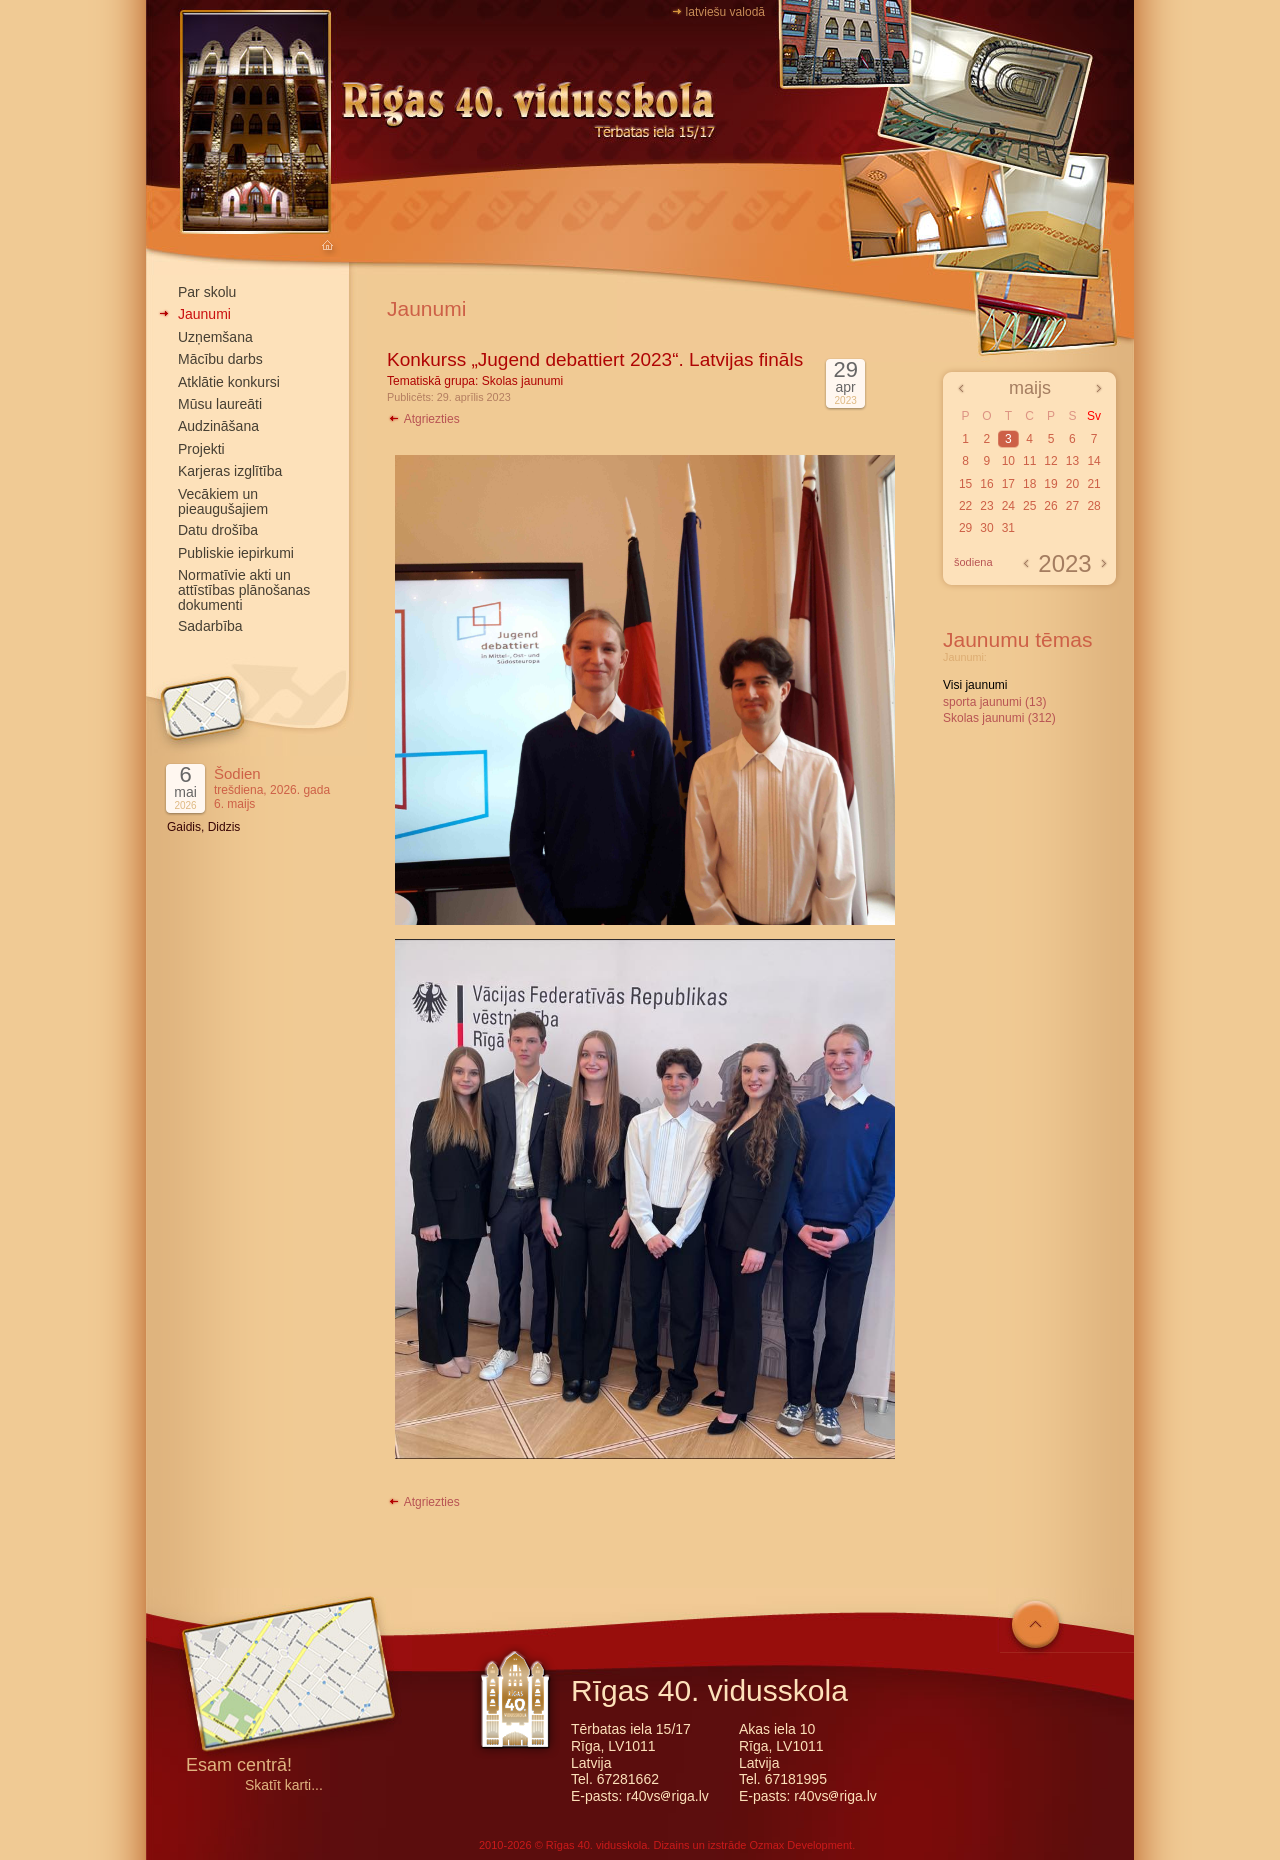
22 (965, 506)
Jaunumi (204, 314)
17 (1008, 484)
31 (1008, 528)
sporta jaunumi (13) (994, 702)
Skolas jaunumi (522, 381)
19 (1050, 484)
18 (1029, 484)
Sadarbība (210, 626)
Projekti (201, 449)
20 (1072, 484)
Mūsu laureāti (220, 404)
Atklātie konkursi (229, 382)
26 (1050, 506)
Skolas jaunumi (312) (999, 718)
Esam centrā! (239, 1766)
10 (1008, 461)
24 (1008, 506)
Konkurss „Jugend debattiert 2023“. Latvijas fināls (595, 359)
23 (986, 506)
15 (965, 484)
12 (1050, 461)
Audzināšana (218, 426)
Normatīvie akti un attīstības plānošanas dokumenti (244, 590)
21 (1093, 484)
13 (1072, 461)
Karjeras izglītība (230, 471)
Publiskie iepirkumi (236, 553)
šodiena (973, 562)
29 (965, 528)
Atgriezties (423, 419)
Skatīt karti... (284, 1785)
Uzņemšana (215, 337)
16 (986, 484)
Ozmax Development (800, 1845)
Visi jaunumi (975, 685)
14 (1093, 461)
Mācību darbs (220, 359)
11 (1029, 461)
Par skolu (207, 292)
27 (1072, 506)
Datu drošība (218, 530)
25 (1029, 506)
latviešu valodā (725, 12)
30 (986, 528)
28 (1093, 506)
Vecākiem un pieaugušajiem (223, 501)
